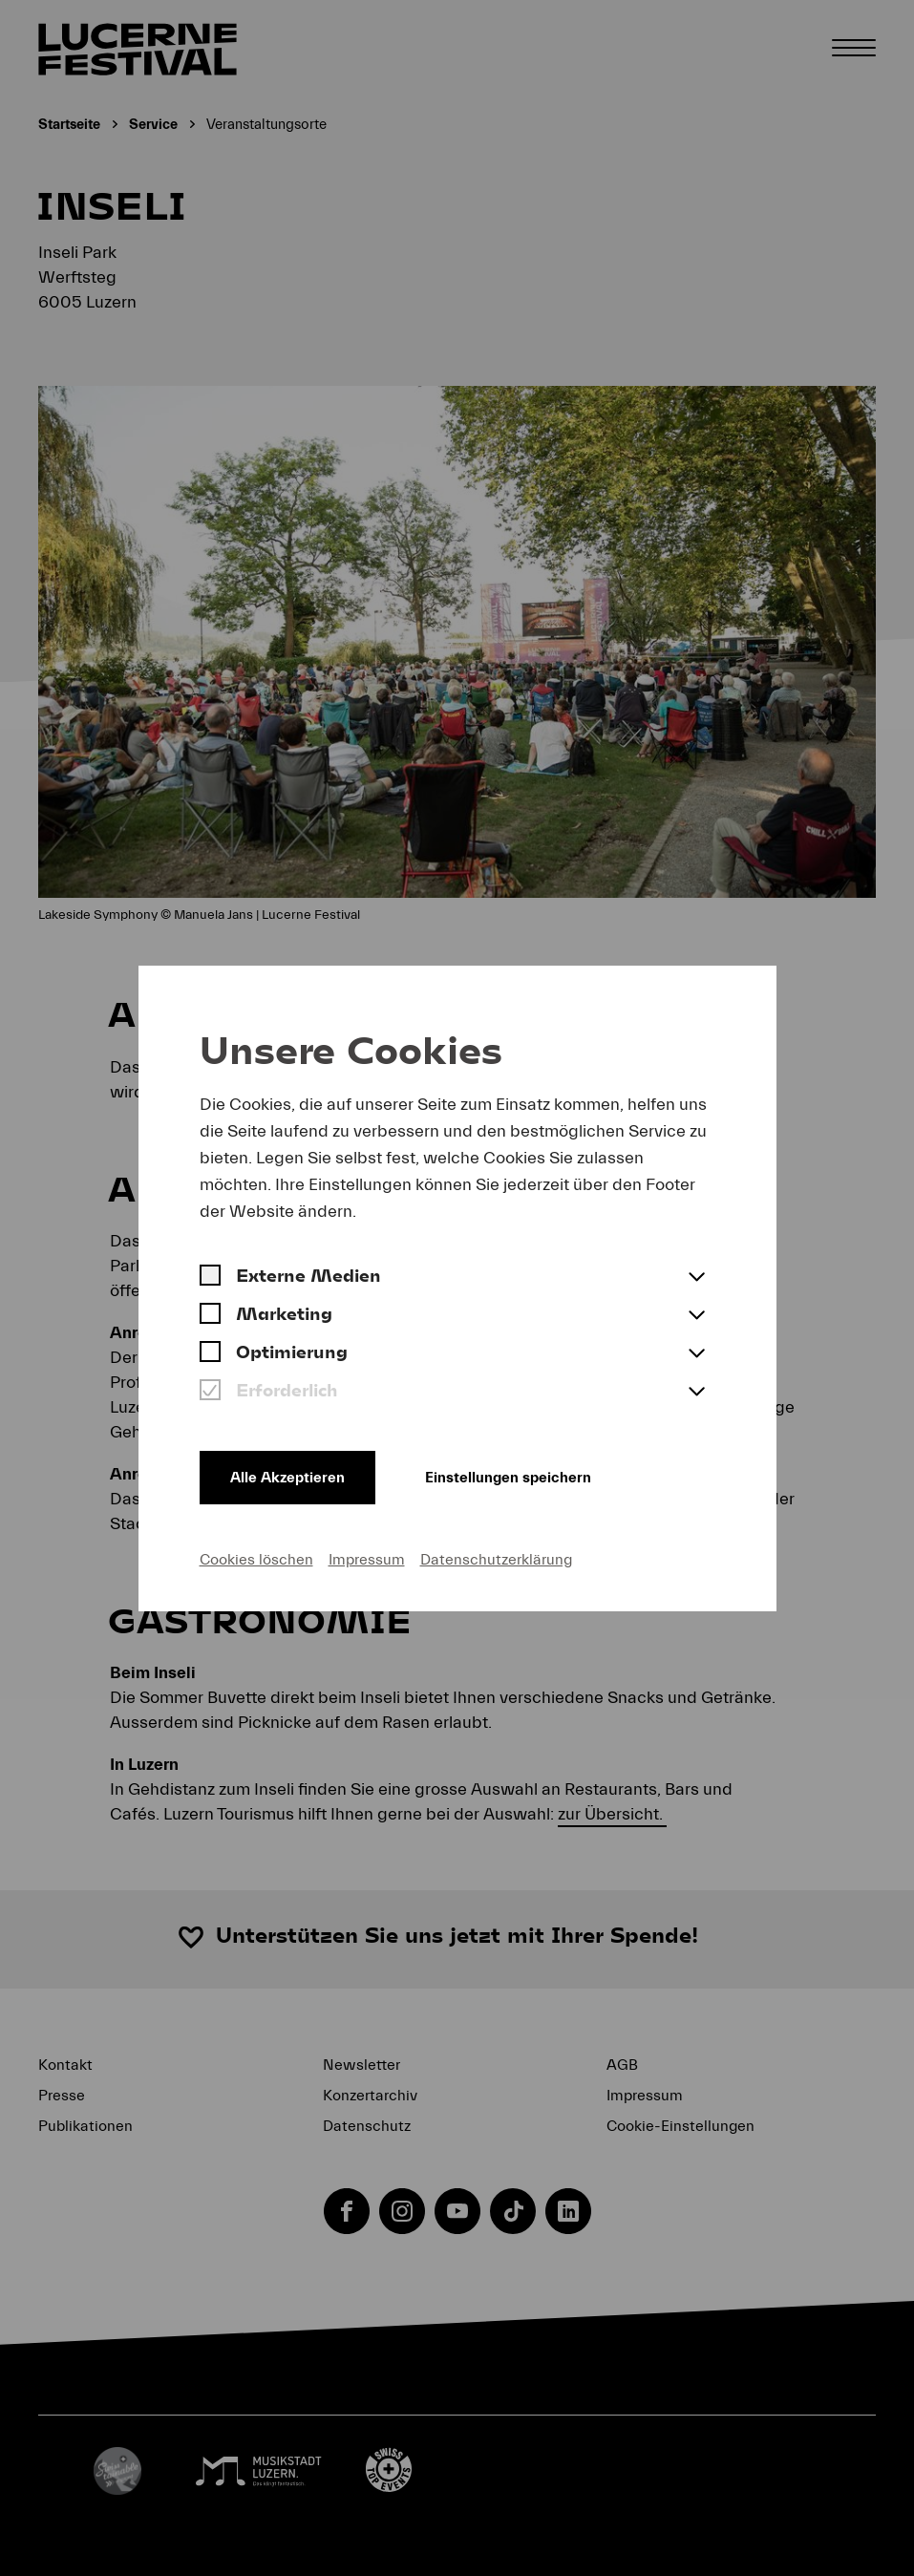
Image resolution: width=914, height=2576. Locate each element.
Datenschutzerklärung (496, 1559)
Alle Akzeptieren (287, 1477)
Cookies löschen (256, 1559)
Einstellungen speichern (508, 1477)
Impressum (367, 1559)
